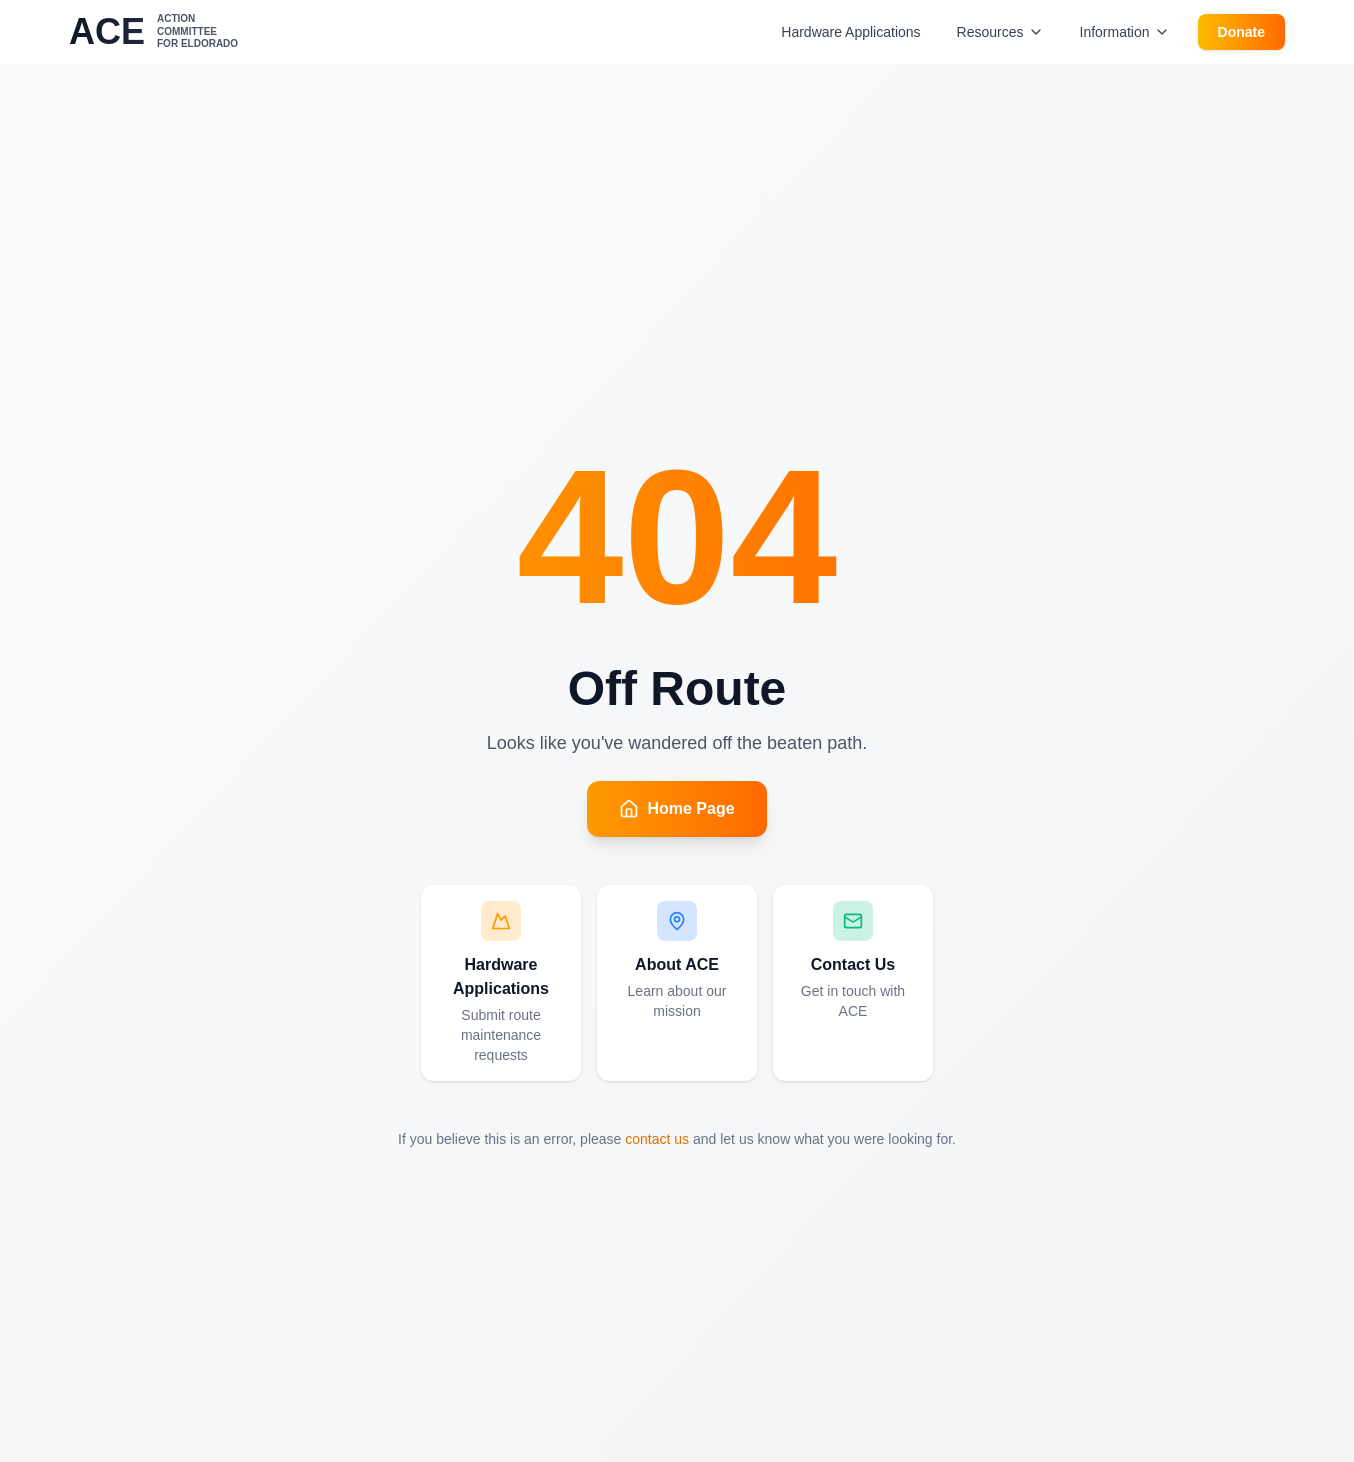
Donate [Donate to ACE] (1241, 32)
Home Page (676, 809)
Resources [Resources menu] (1000, 32)
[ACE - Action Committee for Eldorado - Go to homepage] (153, 32)
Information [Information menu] (1125, 32)
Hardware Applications (850, 32)
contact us (657, 1139)
